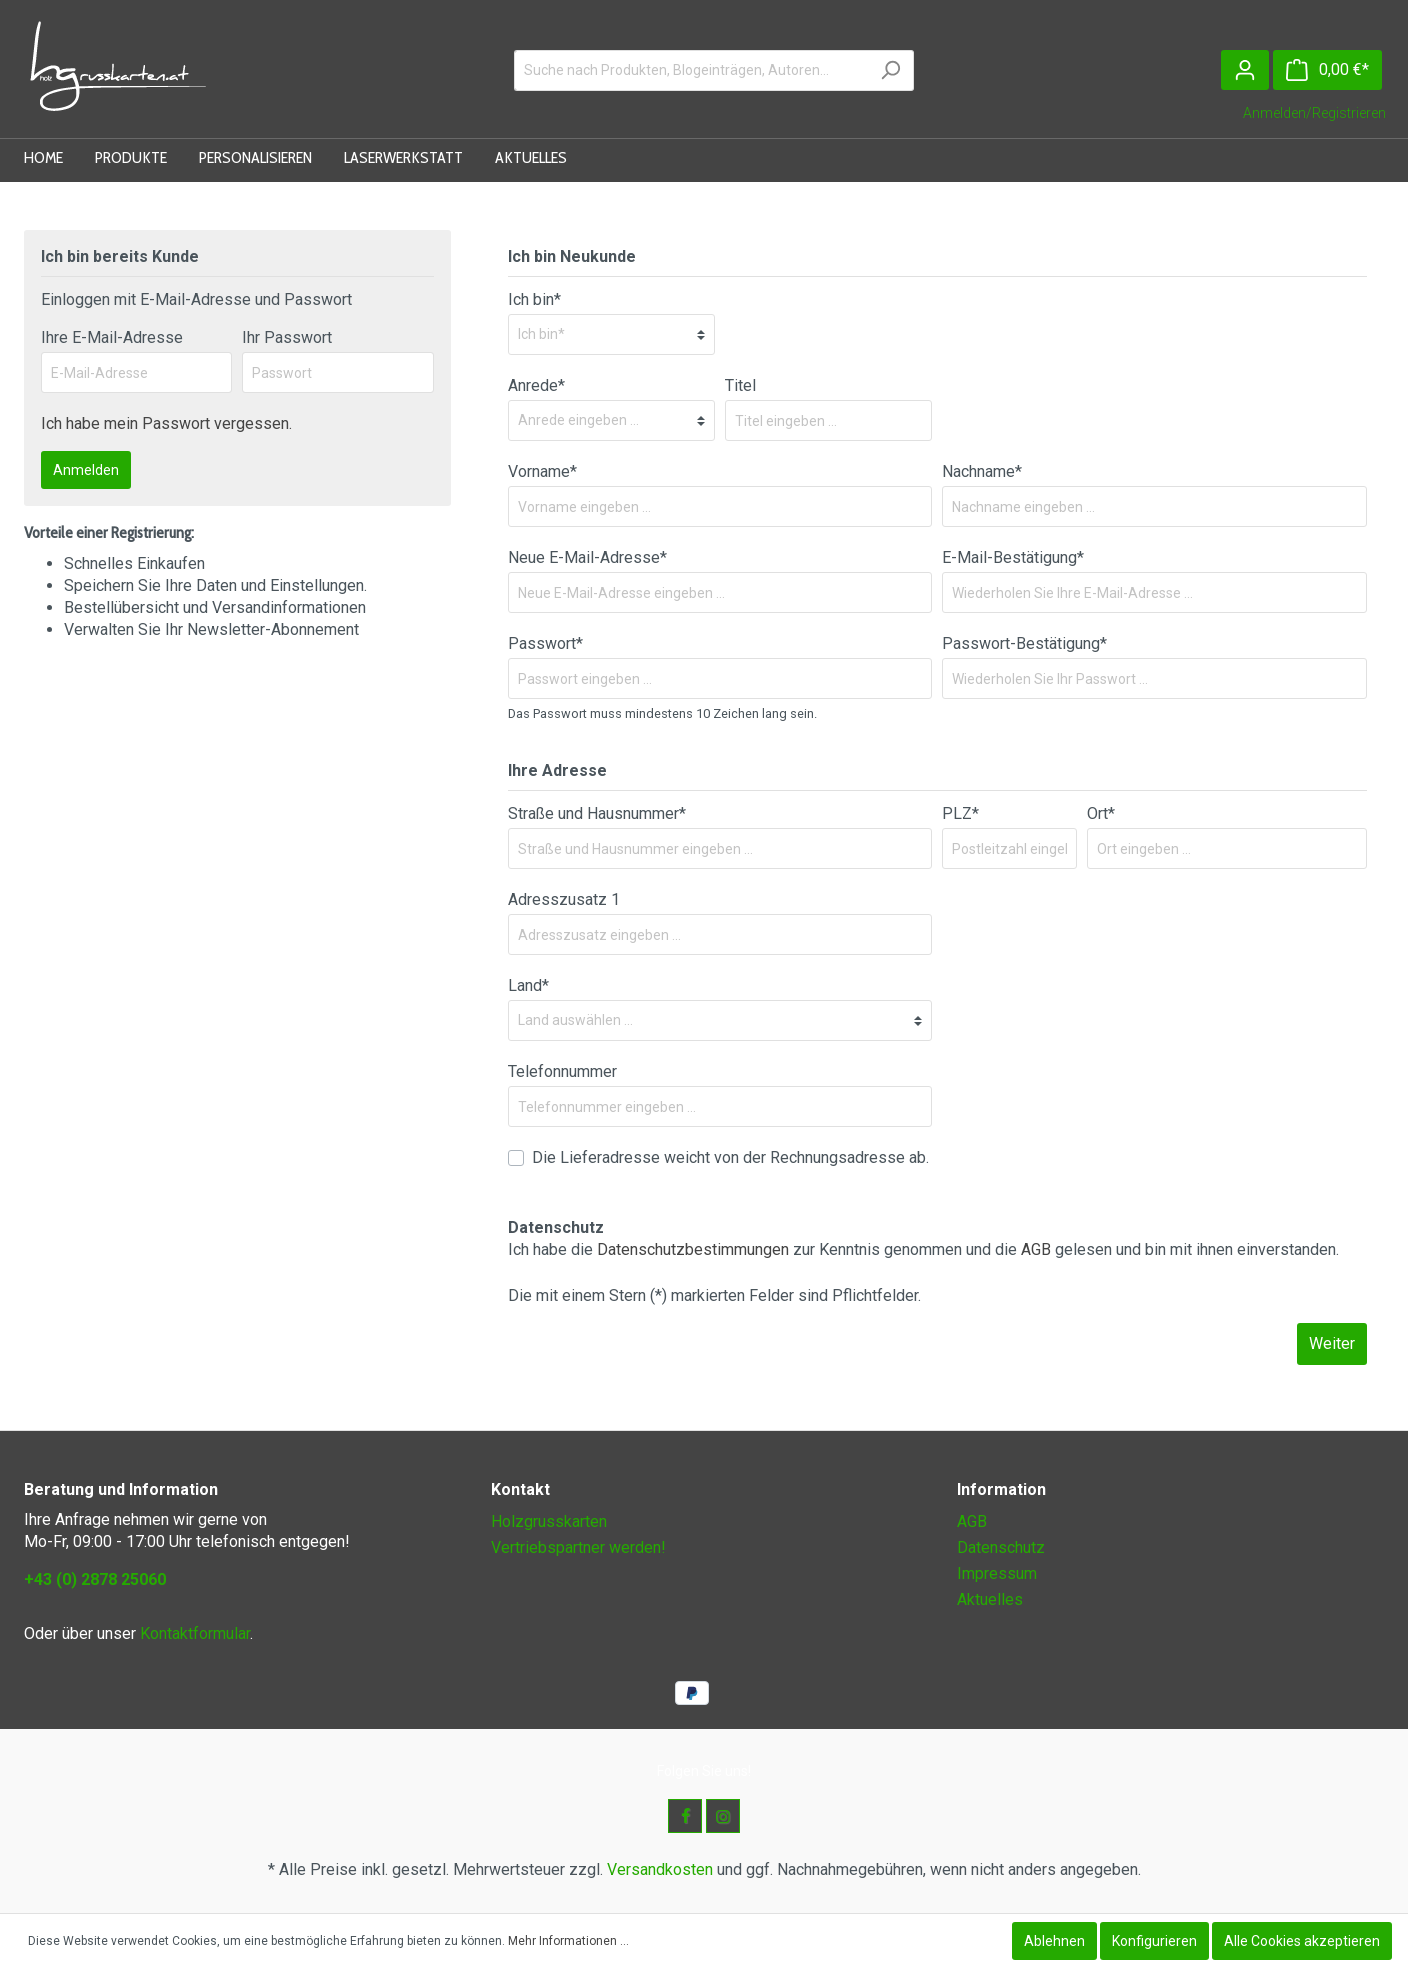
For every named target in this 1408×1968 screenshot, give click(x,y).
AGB (1036, 1249)
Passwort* (545, 643)
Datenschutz (1001, 1547)
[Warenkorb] (1327, 70)
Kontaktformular (195, 1633)
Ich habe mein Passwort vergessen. (166, 423)
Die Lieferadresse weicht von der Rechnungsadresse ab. (730, 1157)
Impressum (997, 1573)
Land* (528, 985)
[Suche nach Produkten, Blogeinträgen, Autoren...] (691, 70)
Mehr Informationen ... (568, 1941)
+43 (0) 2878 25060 (95, 1579)
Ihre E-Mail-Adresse (112, 337)
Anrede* (536, 385)
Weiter (1332, 1343)
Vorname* (542, 471)
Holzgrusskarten (549, 1521)
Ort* (1101, 813)
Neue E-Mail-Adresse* (587, 557)
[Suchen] (890, 70)
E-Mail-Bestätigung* (1013, 557)
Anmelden (86, 470)
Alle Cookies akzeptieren (1302, 1941)
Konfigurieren (1154, 1941)
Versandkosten (660, 1869)
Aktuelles (990, 1599)
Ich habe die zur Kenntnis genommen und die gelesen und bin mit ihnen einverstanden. (923, 1249)
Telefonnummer (562, 1071)
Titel (740, 385)
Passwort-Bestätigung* (1024, 643)
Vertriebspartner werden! (578, 1547)
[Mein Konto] (1245, 70)
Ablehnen (1054, 1941)
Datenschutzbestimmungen (693, 1249)
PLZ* (960, 813)
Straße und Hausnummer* (597, 813)
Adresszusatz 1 (564, 899)
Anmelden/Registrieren (1314, 113)
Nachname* (982, 471)
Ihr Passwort (287, 337)
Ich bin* (534, 299)
